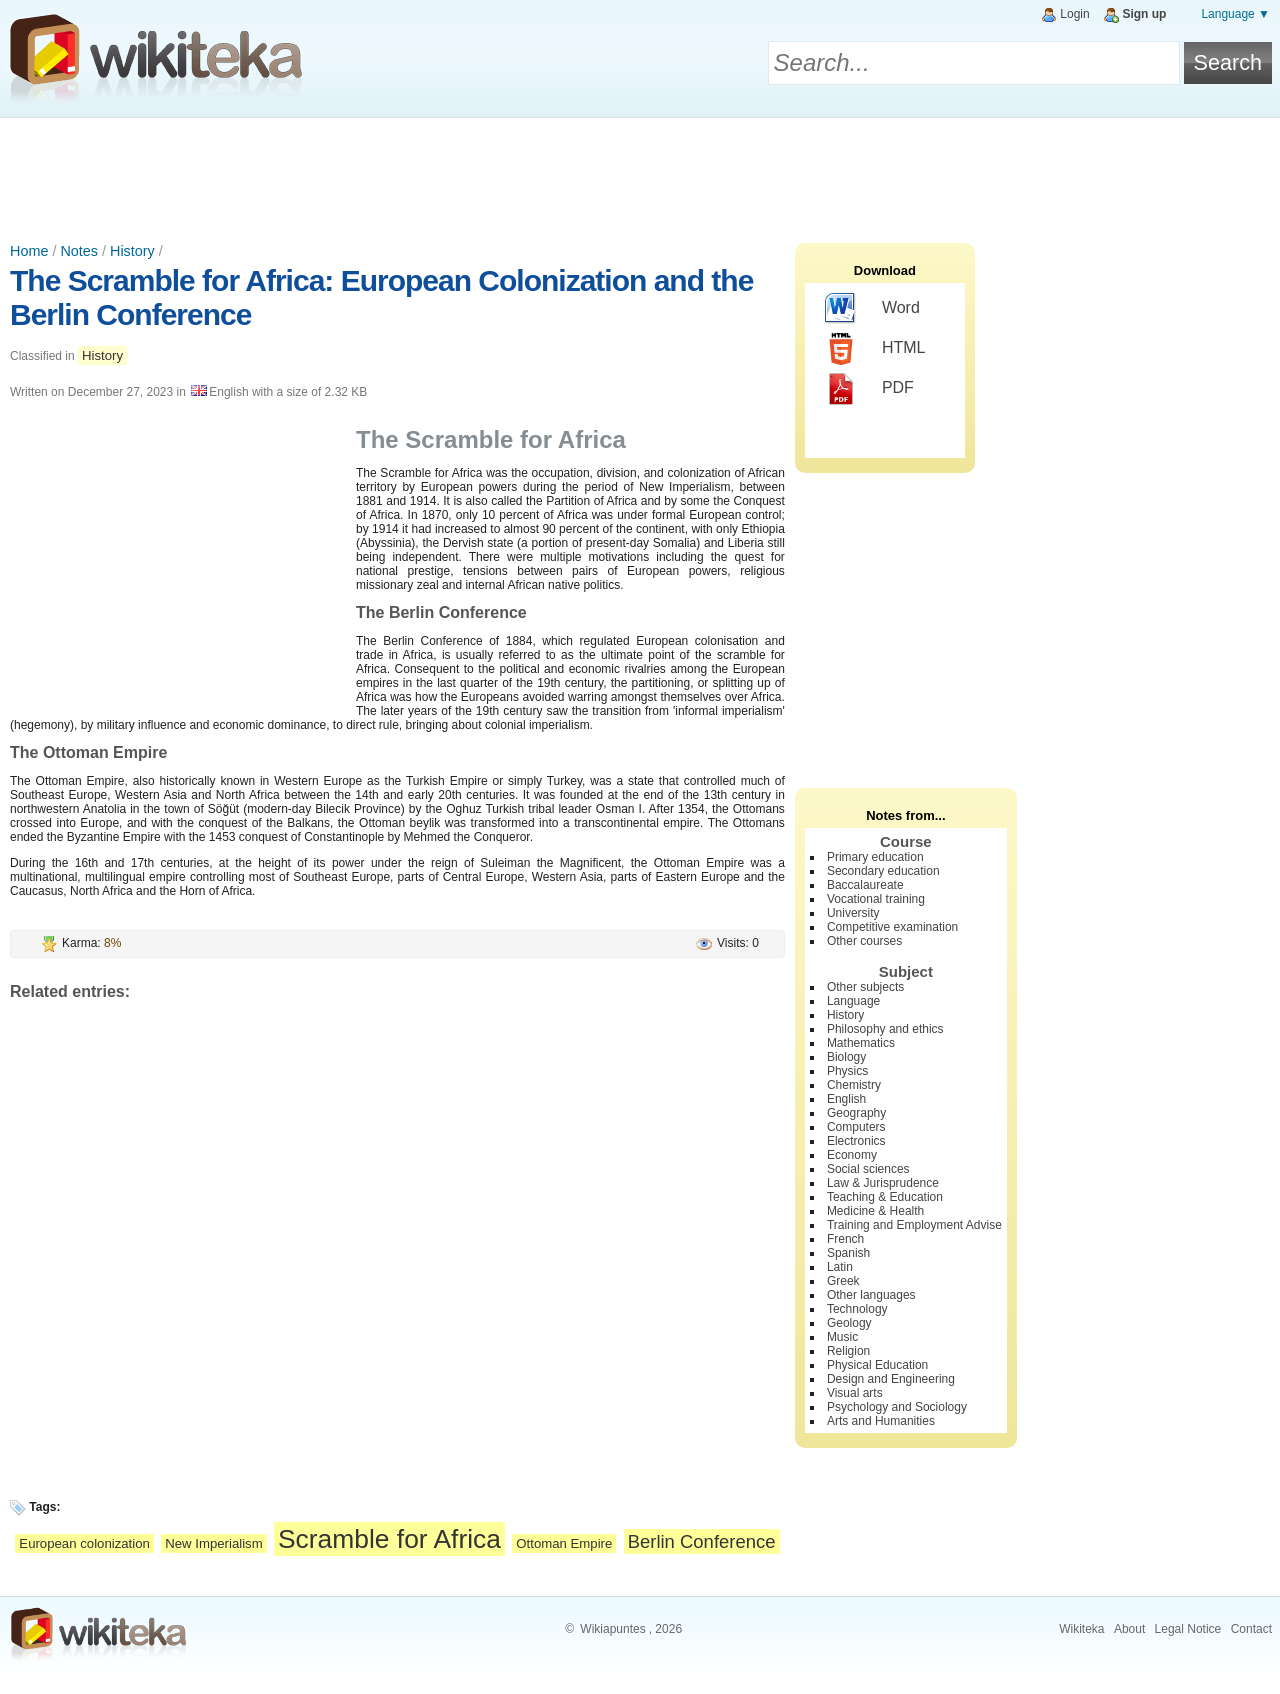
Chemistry (854, 1085)
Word (872, 309)
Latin (840, 1267)
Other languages (871, 1295)
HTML (875, 349)
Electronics (856, 1141)
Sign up (1144, 14)
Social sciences (868, 1169)
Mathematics (861, 1043)
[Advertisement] (640, 173)
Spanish (848, 1253)
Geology (849, 1323)
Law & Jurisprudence (883, 1183)
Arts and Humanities (881, 1421)
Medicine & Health (875, 1211)
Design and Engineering (891, 1379)
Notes (79, 251)
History (132, 251)
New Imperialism (213, 1543)
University (853, 913)
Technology (857, 1309)
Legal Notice (1188, 1629)
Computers (856, 1127)
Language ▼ (1235, 14)
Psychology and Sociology (897, 1407)
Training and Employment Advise (914, 1225)
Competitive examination (892, 927)
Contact (1251, 1629)
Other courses (864, 941)
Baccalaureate (865, 885)
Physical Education (877, 1365)
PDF (869, 389)
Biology (846, 1057)
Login (1074, 14)
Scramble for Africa (389, 1539)
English (846, 1099)
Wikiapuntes (612, 1629)
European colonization (84, 1543)
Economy (852, 1155)
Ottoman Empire (564, 1543)
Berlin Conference (702, 1541)
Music (842, 1337)
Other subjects (865, 987)
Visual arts (855, 1393)
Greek (843, 1281)
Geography (856, 1113)
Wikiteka (1081, 1629)
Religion (848, 1351)
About (1129, 1629)
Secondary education (883, 871)
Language (853, 1001)
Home (29, 251)
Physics (847, 1071)
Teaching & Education (885, 1197)
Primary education (875, 857)
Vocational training (876, 899)
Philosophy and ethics (885, 1029)
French (845, 1239)
